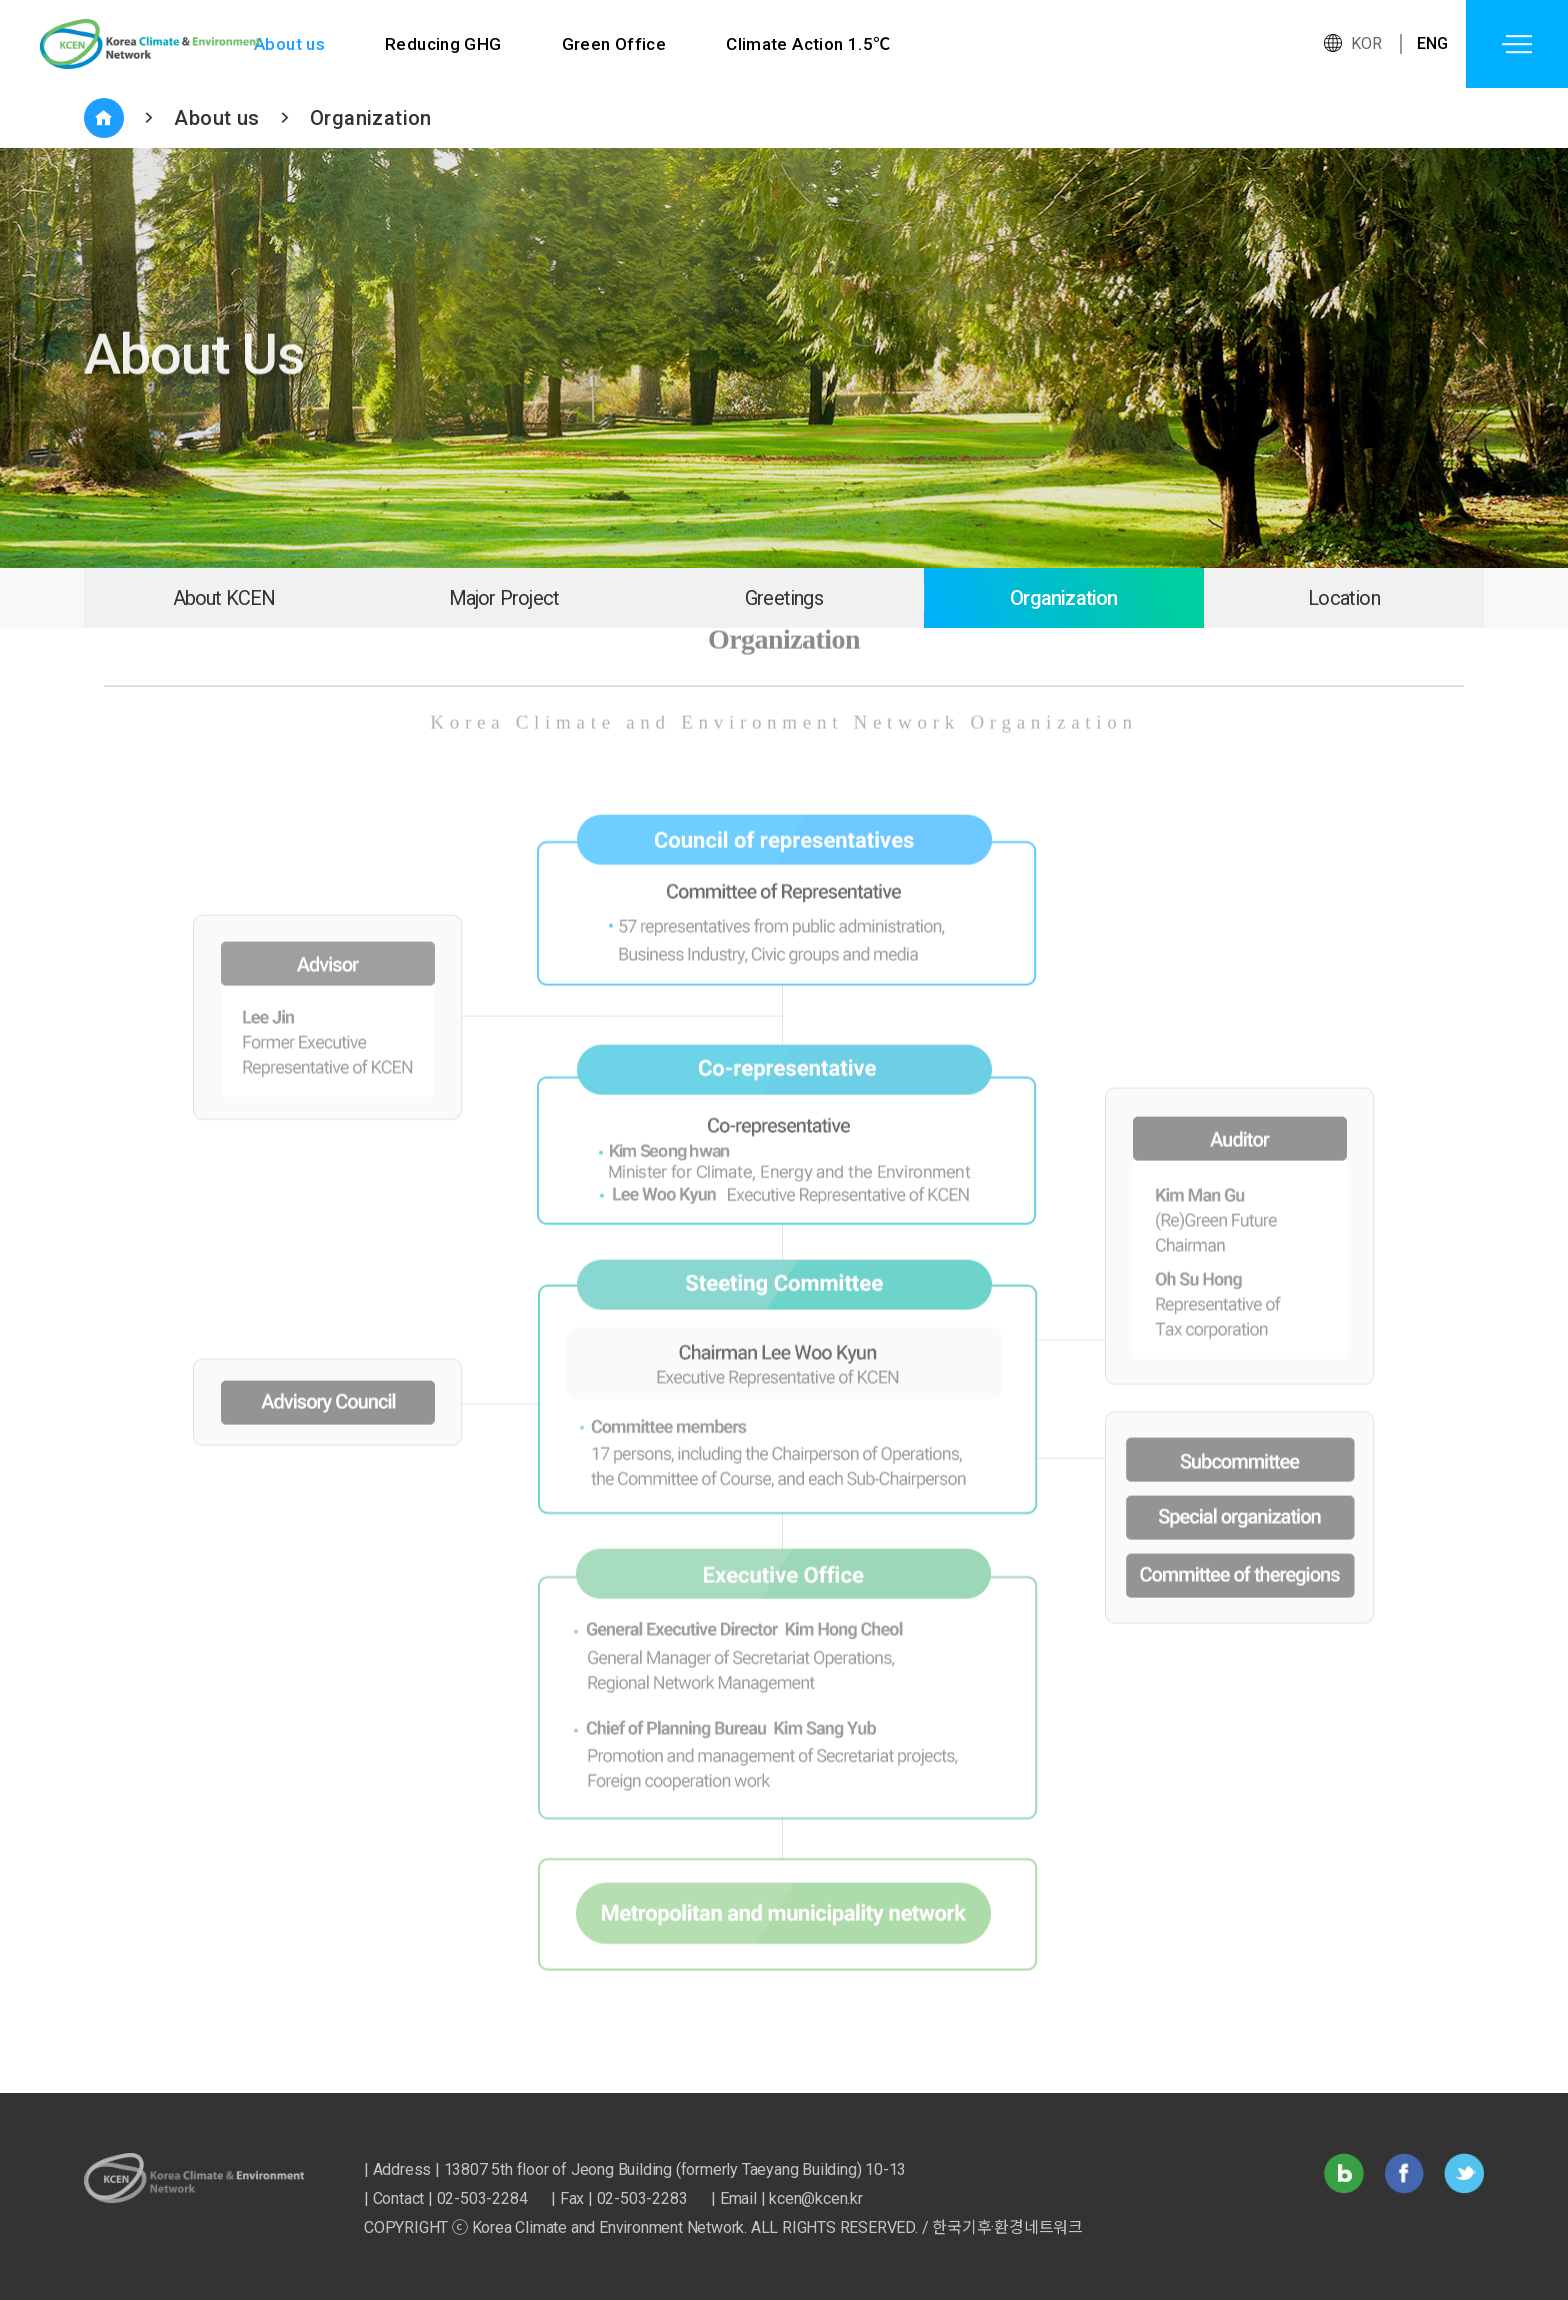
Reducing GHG (443, 44)
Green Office (614, 44)
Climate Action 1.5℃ (809, 44)
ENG (1433, 43)
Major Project (504, 598)
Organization (371, 118)
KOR (1367, 43)
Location (1344, 598)
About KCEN (224, 598)
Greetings (784, 598)
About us (289, 44)
